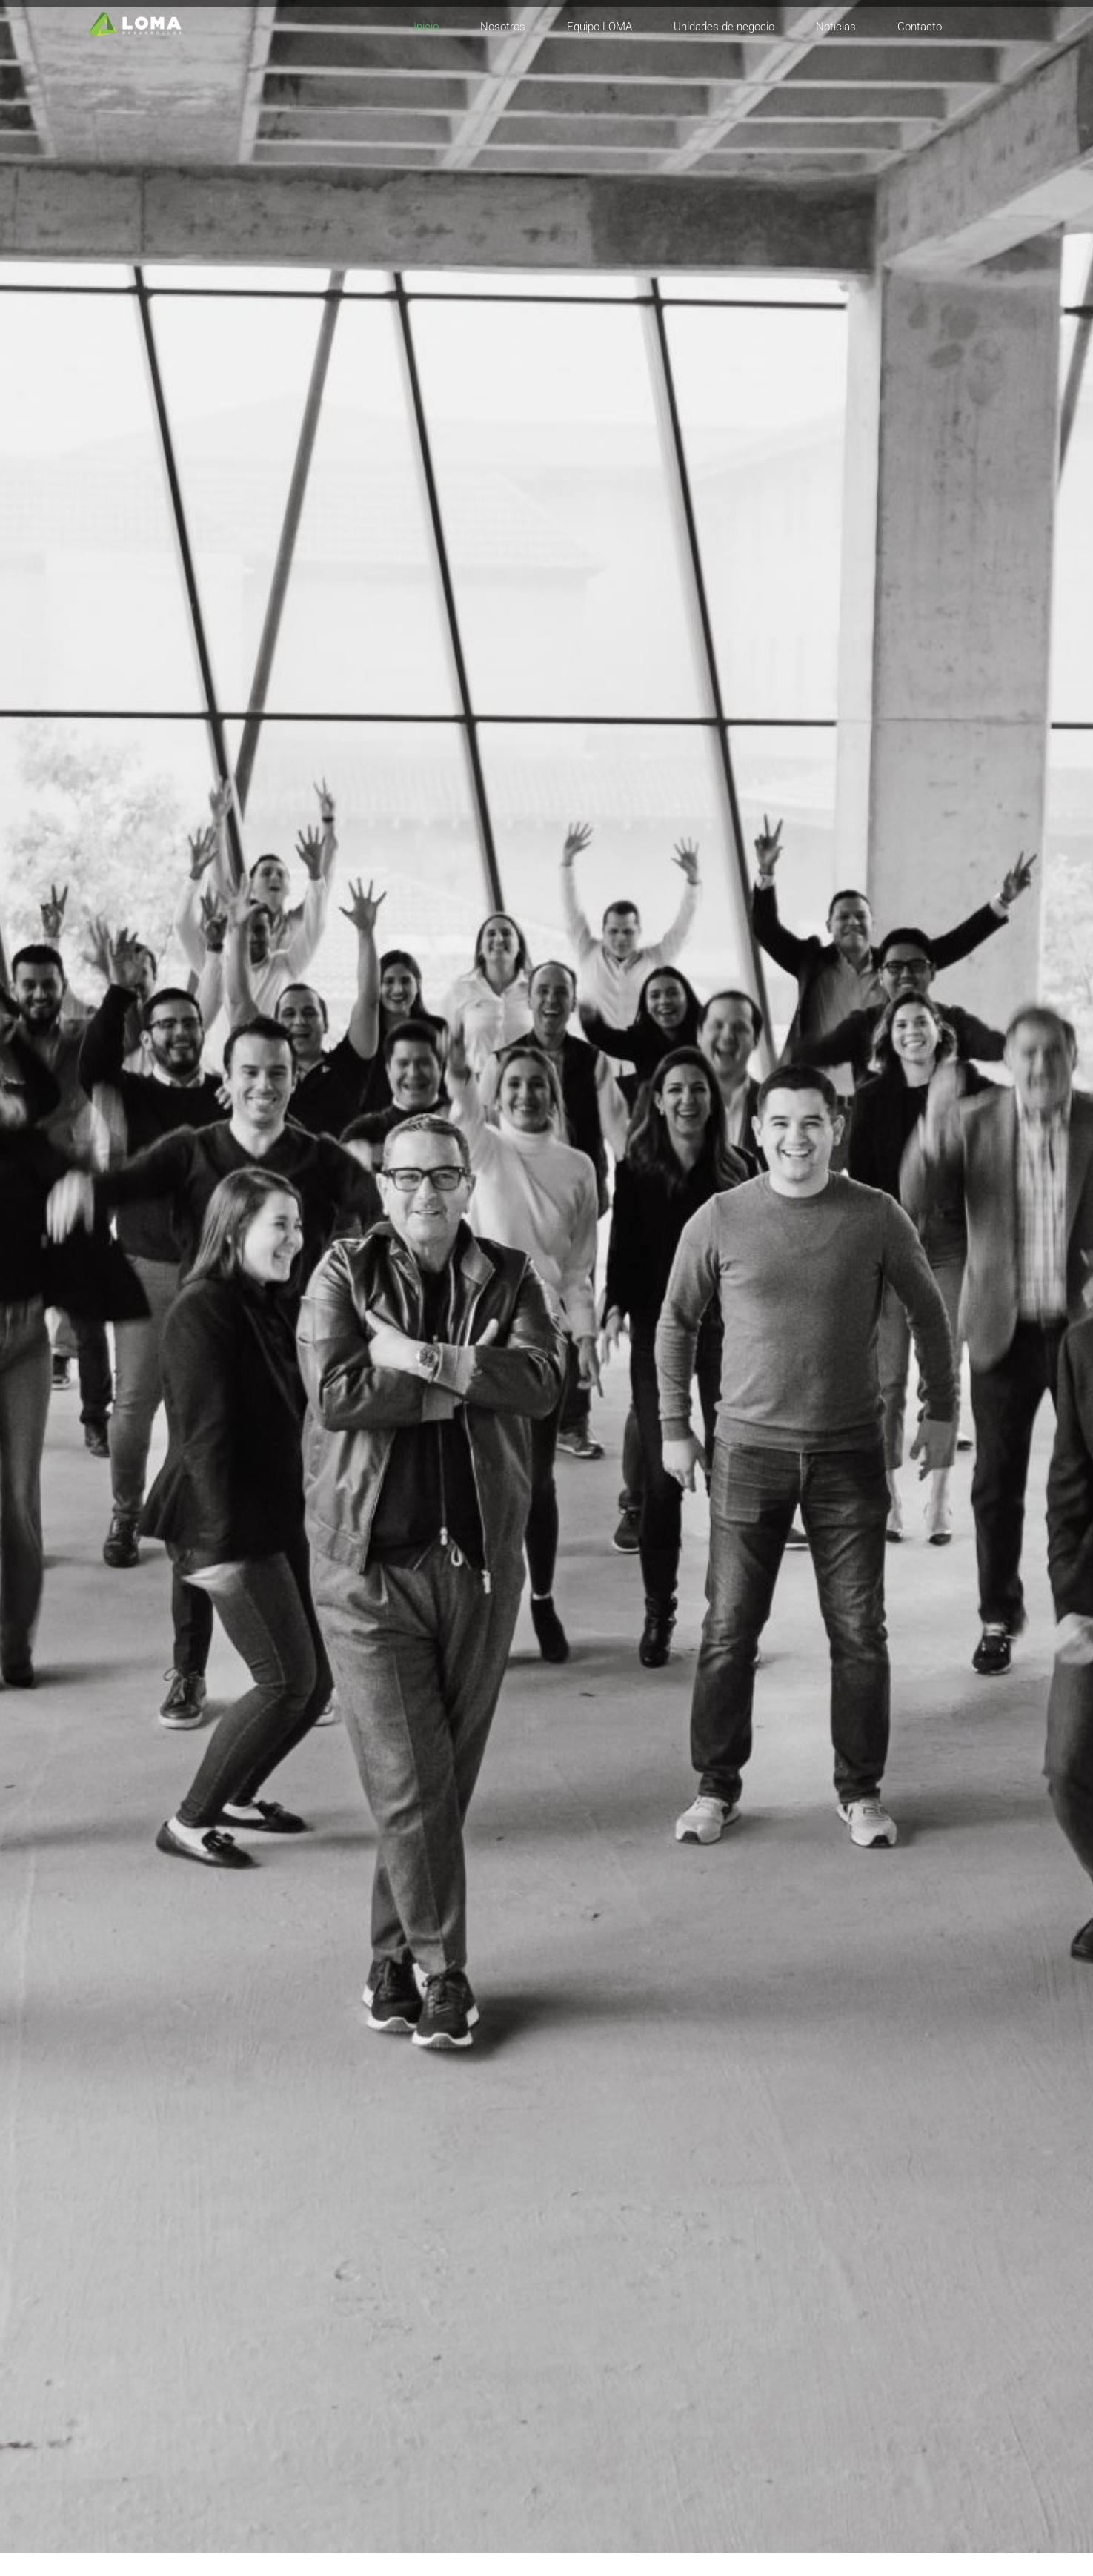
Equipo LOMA (599, 26)
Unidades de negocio (724, 26)
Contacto (919, 26)
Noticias (836, 26)
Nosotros (502, 26)
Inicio (426, 26)
